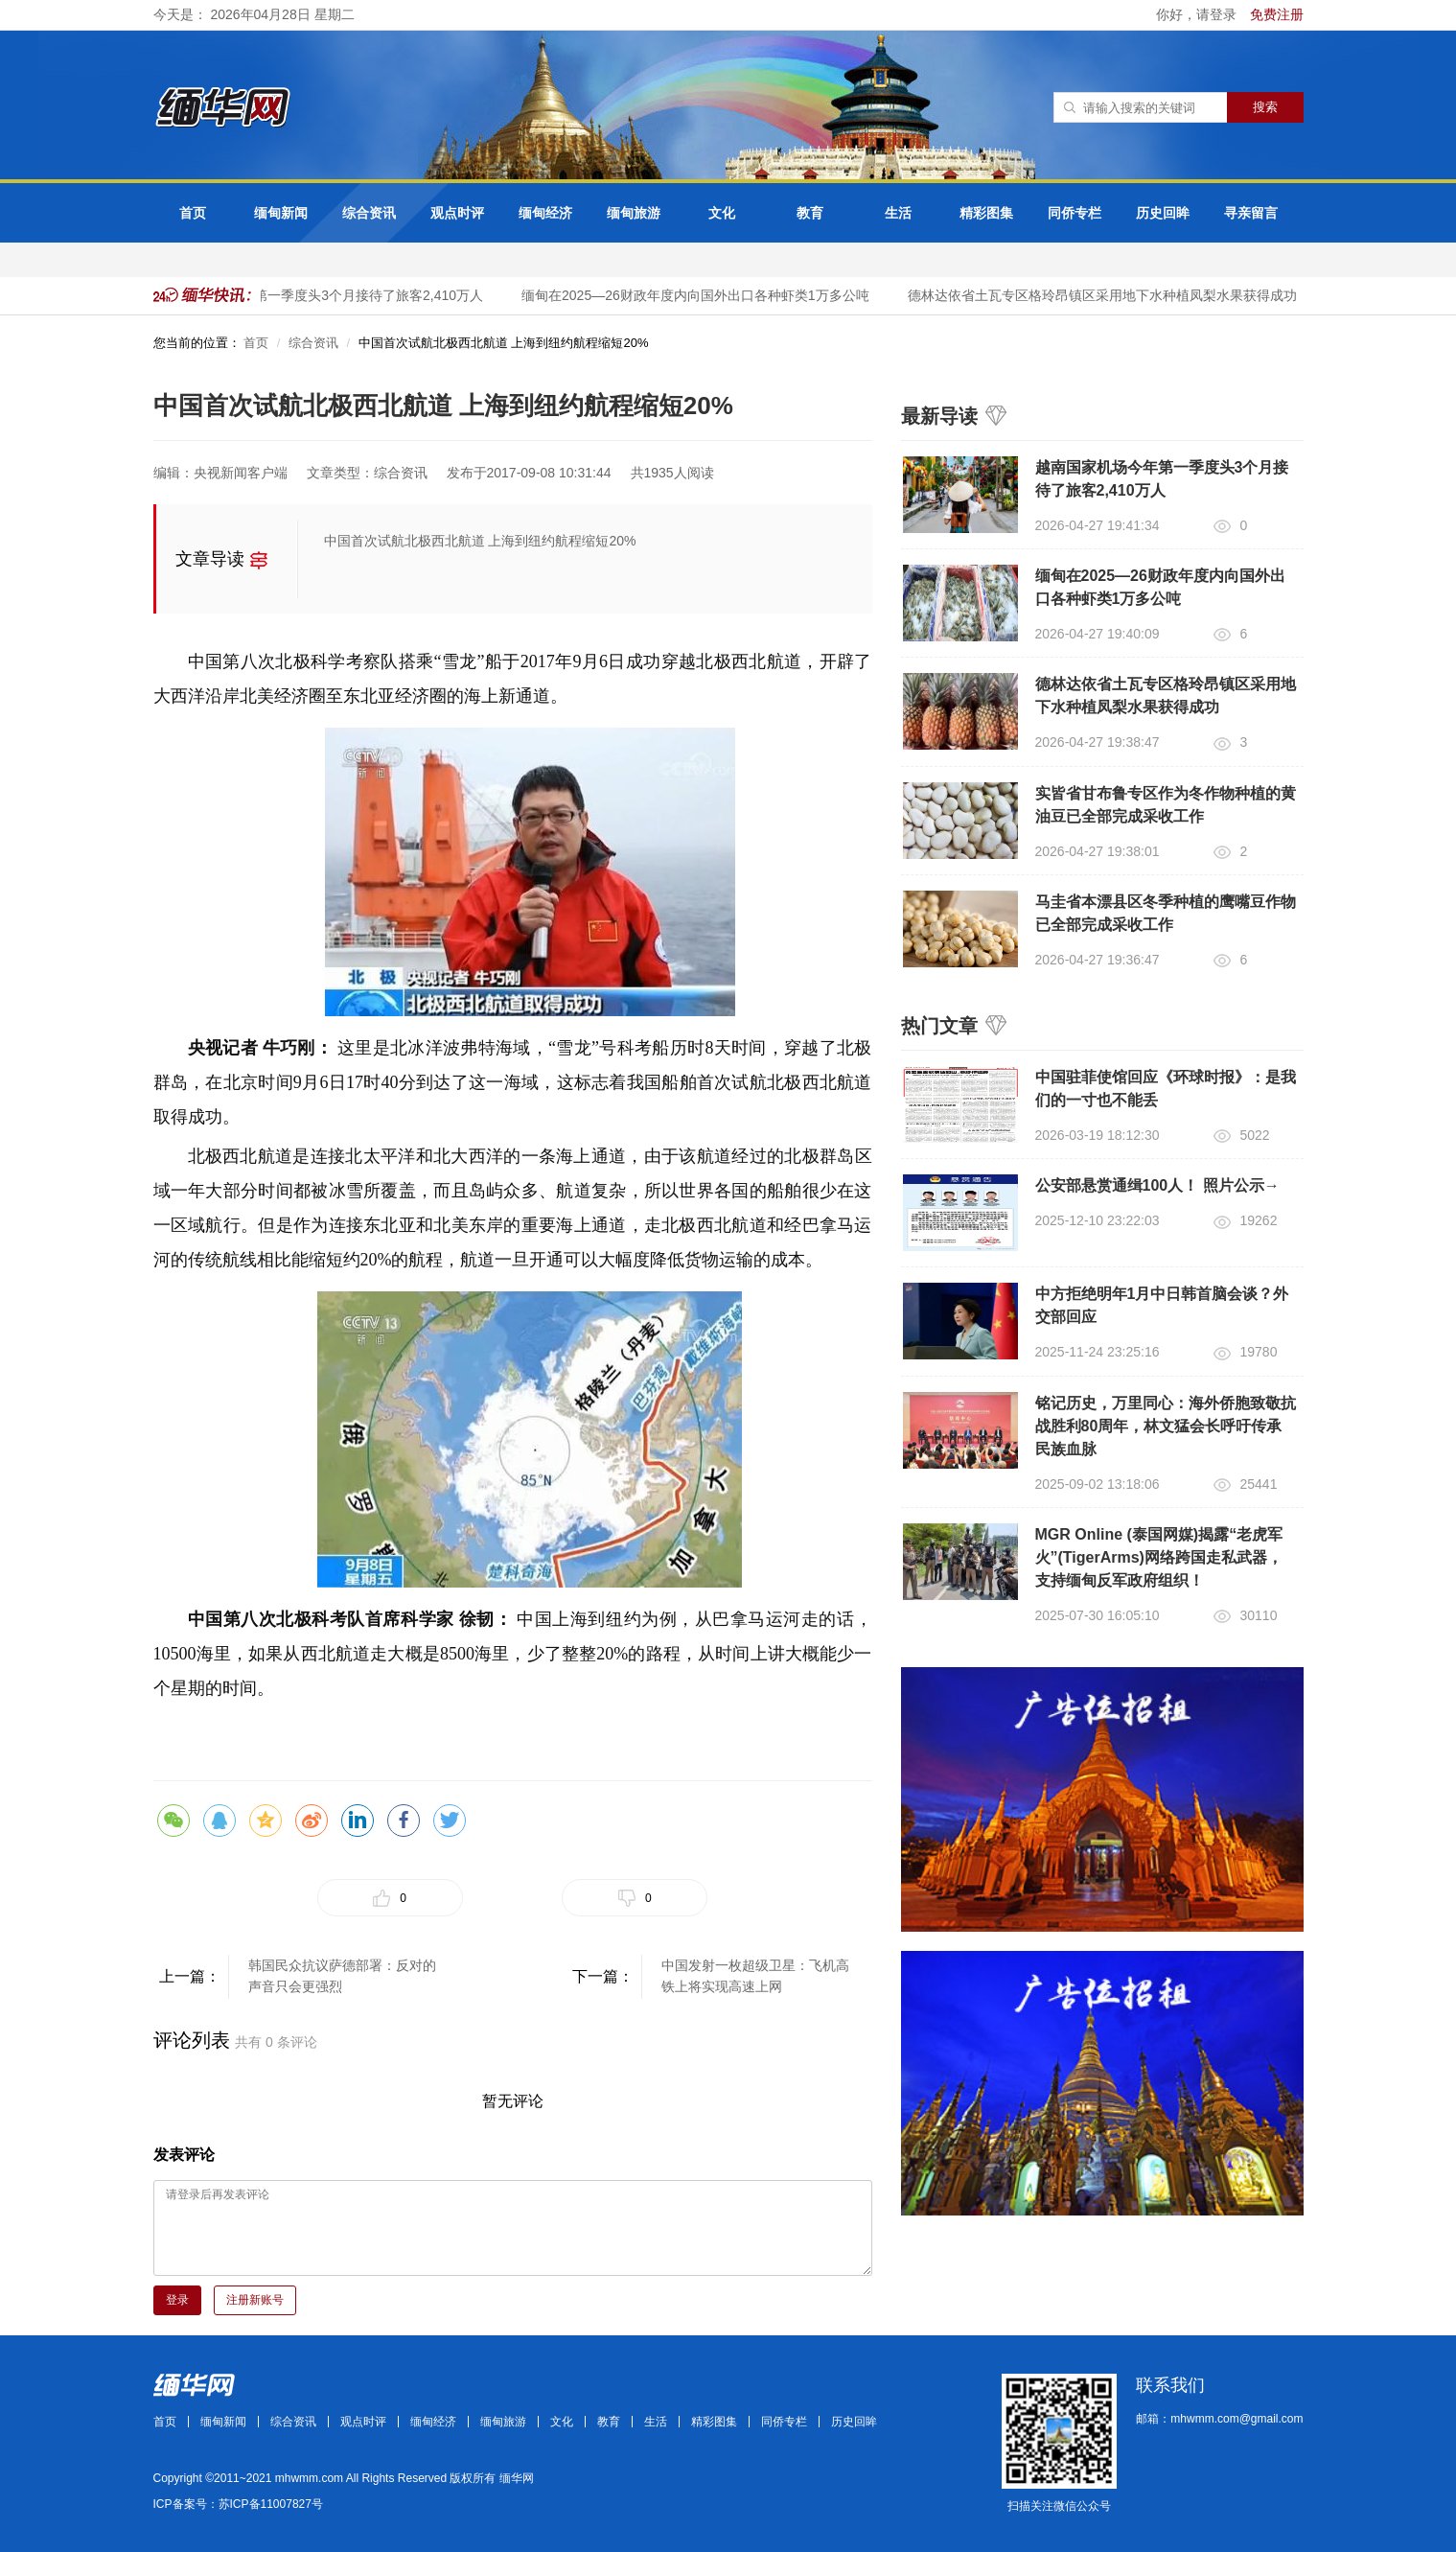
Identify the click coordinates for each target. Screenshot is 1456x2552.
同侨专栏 (1074, 212)
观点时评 (457, 212)
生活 (898, 212)
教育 (810, 212)
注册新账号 (255, 2300)
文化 (721, 212)
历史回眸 (1163, 212)
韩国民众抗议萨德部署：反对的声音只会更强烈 (342, 1976)
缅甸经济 (545, 212)
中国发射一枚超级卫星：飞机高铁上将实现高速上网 (755, 1976)
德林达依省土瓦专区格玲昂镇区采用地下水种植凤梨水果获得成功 (1108, 295)
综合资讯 (369, 212)
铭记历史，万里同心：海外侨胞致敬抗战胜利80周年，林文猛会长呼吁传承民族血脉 (1165, 1426)
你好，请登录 (1198, 14)
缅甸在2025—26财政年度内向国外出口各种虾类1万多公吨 (701, 295)
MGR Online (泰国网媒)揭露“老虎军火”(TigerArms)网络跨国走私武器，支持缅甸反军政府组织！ (1159, 1557)
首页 (192, 212)
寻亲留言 (1251, 212)
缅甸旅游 (633, 212)
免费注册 (1277, 14)
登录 (177, 2300)
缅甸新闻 (281, 212)
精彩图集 (986, 212)
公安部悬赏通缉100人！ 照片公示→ (1157, 1185)
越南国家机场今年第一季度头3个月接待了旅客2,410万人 (320, 295)
